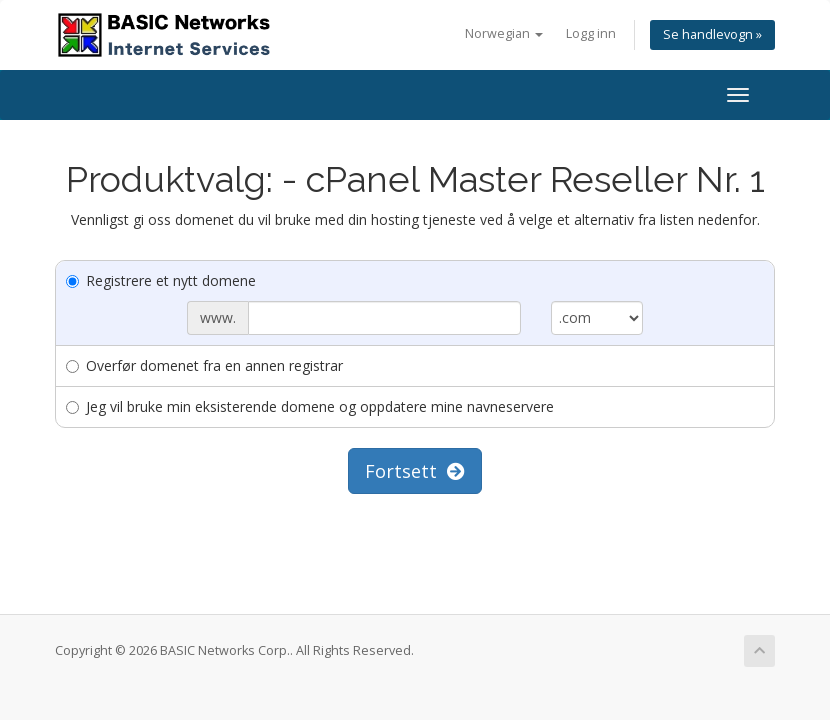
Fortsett (415, 471)
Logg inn (591, 33)
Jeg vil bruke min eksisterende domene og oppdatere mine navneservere (310, 406)
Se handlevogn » (712, 34)
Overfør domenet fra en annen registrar (204, 365)
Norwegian (504, 33)
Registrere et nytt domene (161, 280)
